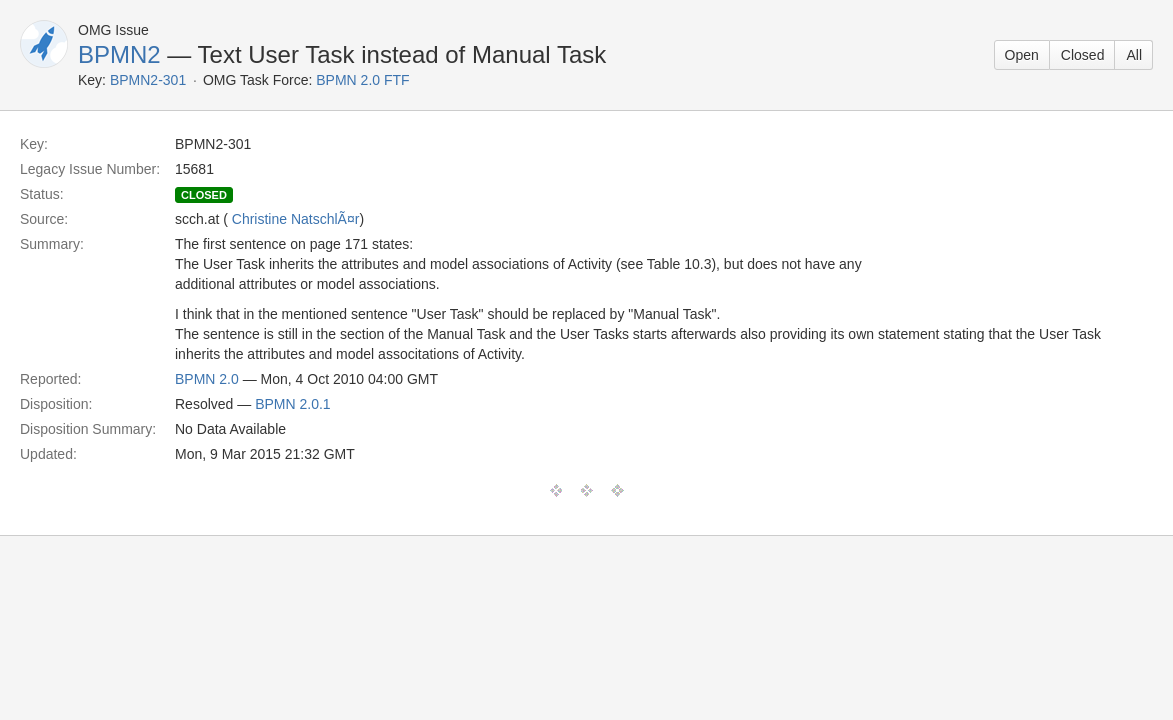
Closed (1083, 55)
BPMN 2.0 (207, 379)
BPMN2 (119, 54)
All (1134, 55)
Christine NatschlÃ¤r (296, 219)
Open (1022, 55)
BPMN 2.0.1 (292, 404)
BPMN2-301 (148, 80)
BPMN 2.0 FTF (362, 80)
